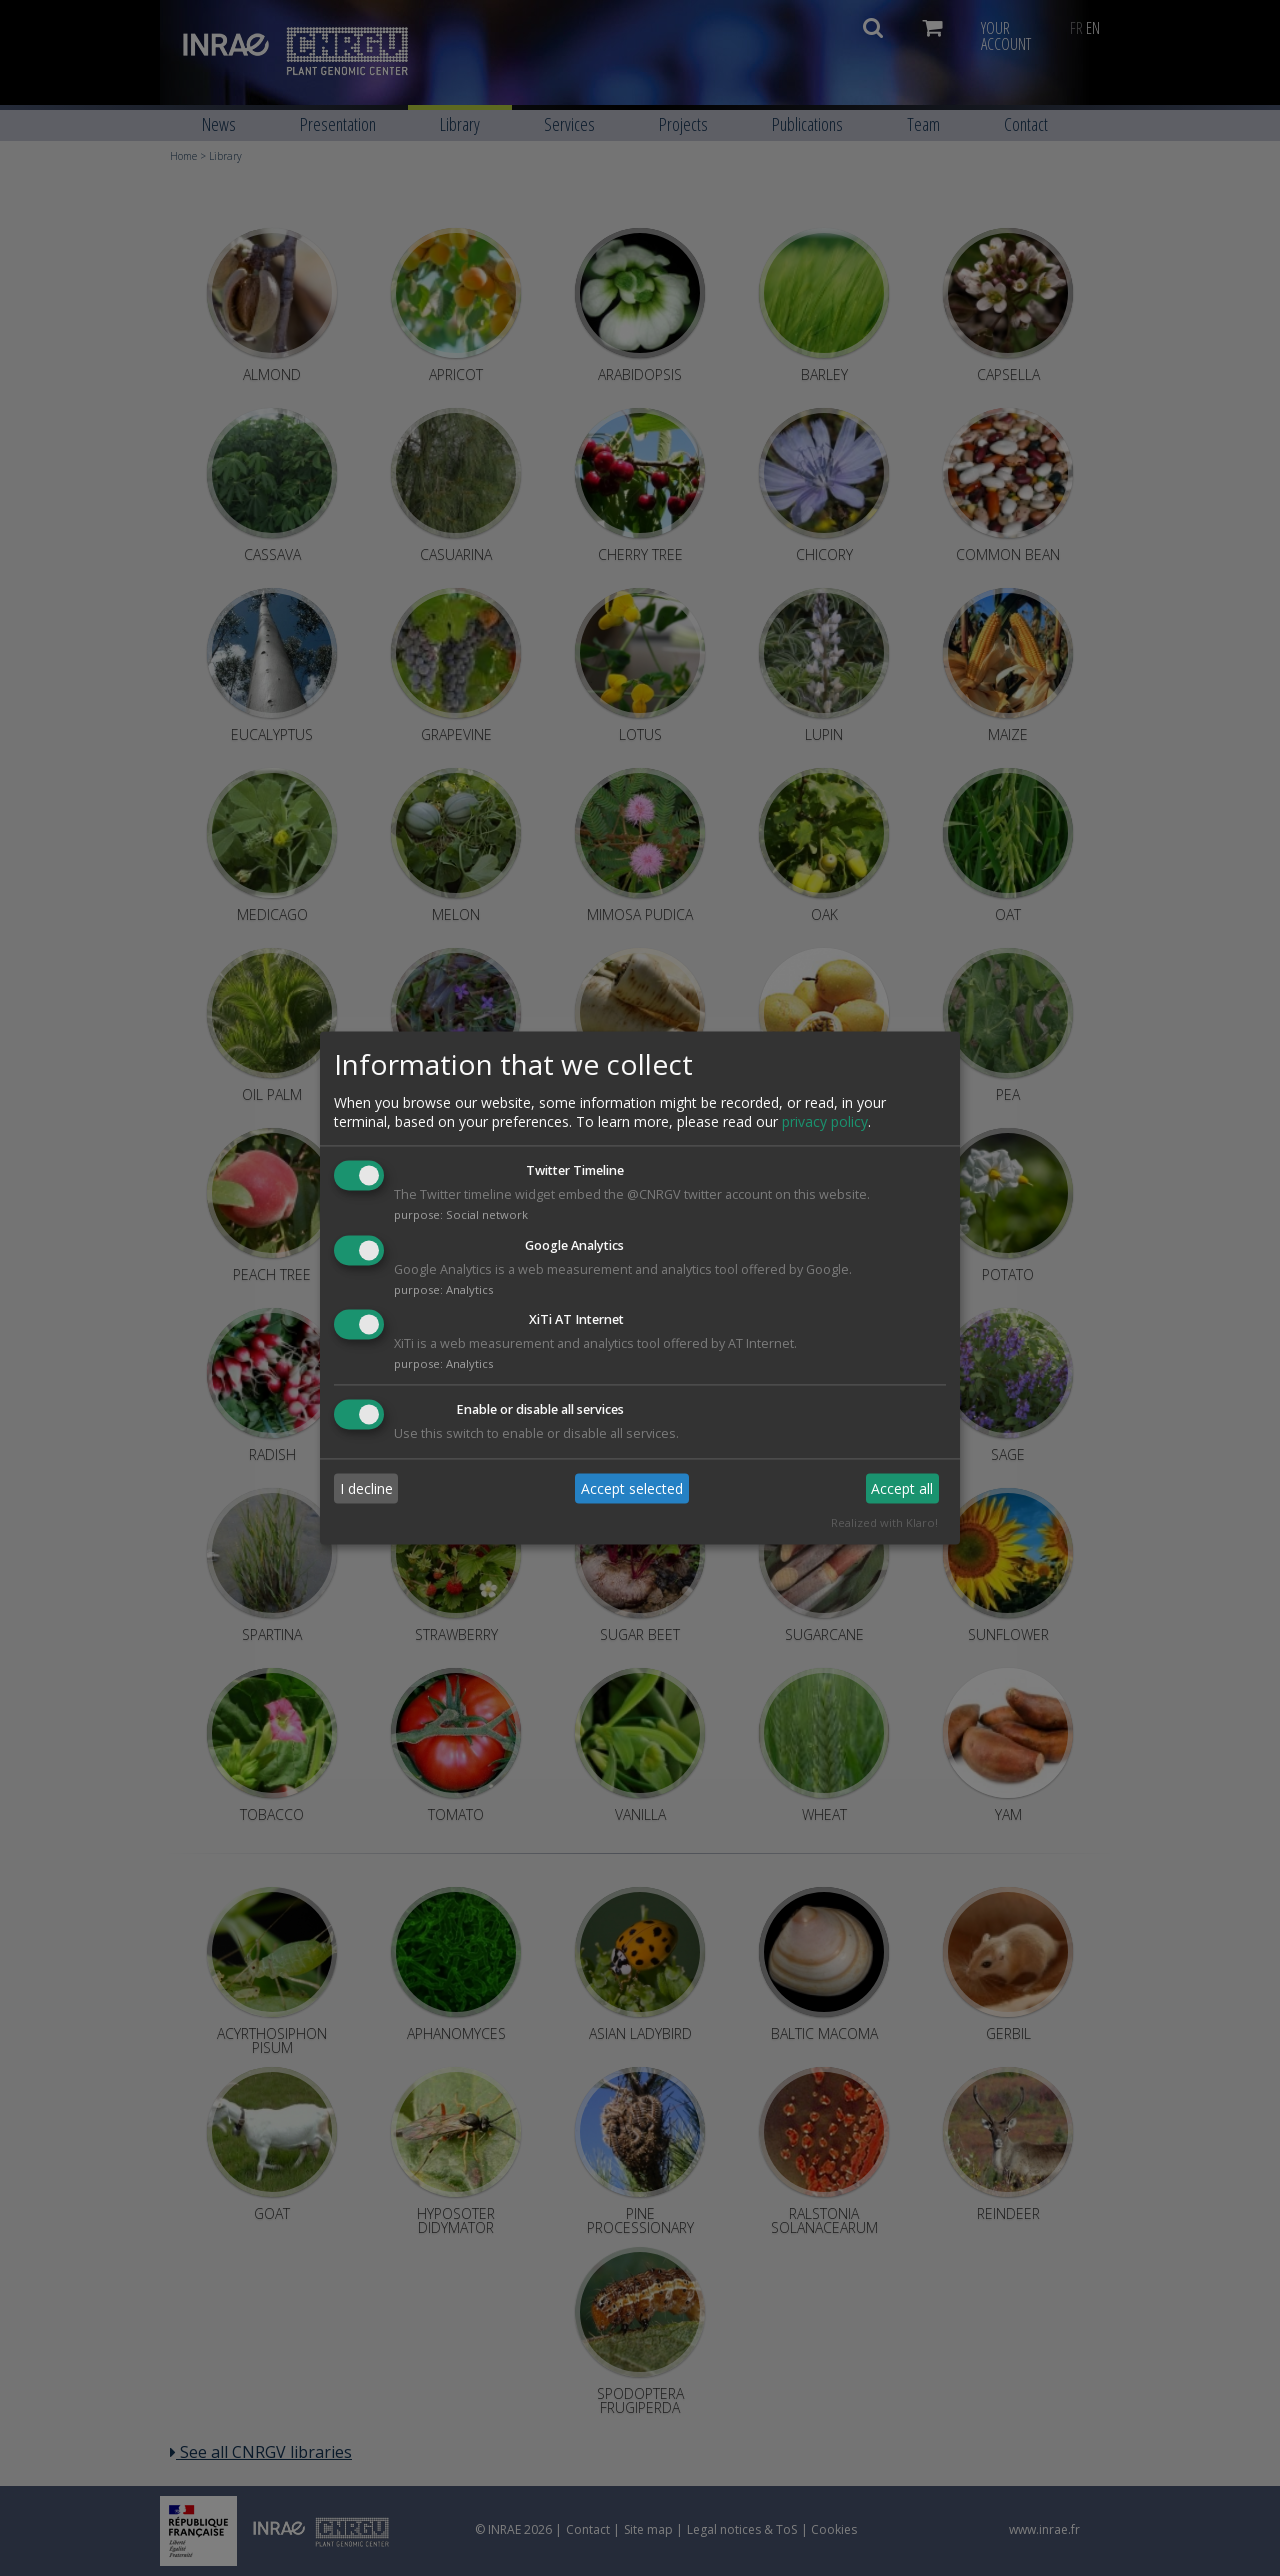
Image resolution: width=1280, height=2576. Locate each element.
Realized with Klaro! (884, 1523)
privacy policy (825, 1121)
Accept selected (632, 1488)
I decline (366, 1488)
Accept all (902, 1488)
